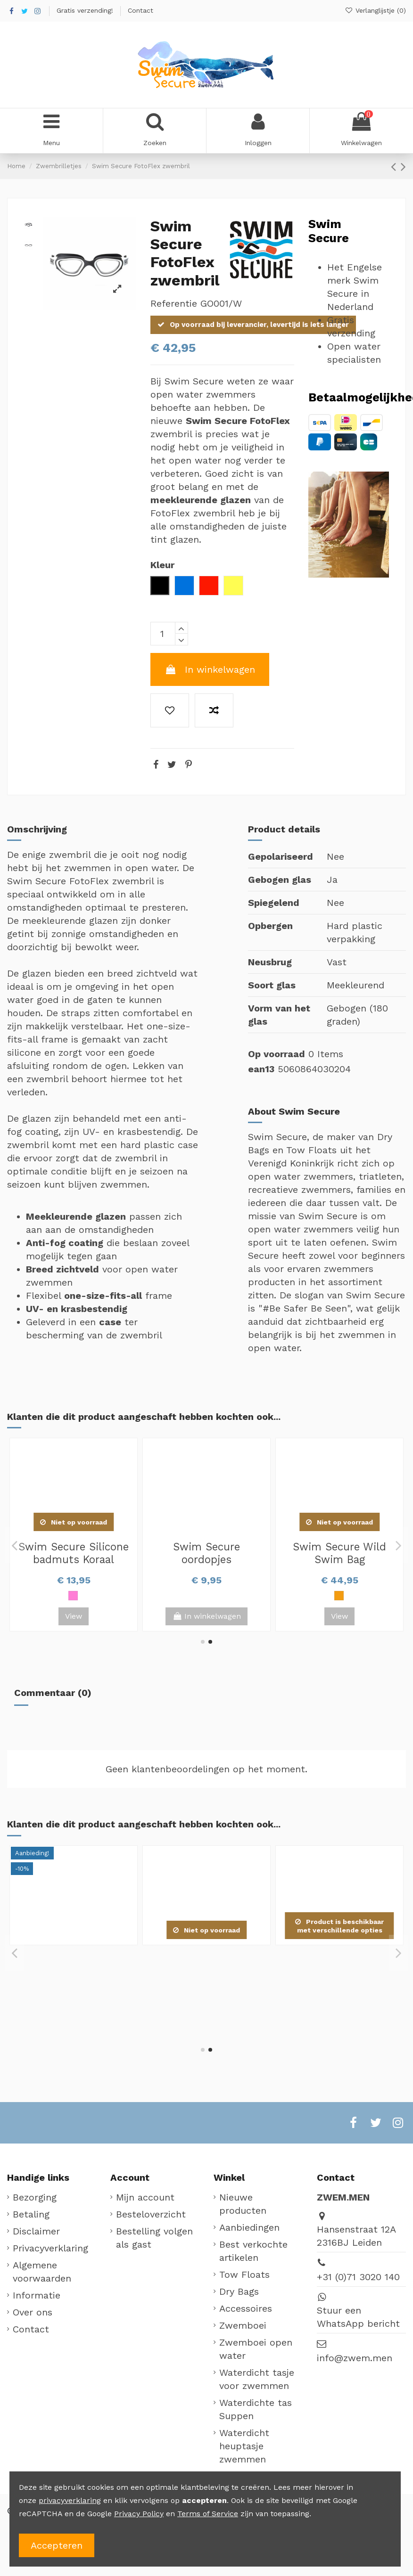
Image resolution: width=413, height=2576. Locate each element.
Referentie (173, 303)
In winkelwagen (210, 669)
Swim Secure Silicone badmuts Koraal (73, 1960)
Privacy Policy (139, 2513)
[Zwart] (59, 1595)
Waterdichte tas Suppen (255, 2409)
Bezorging (35, 2197)
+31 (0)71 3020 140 (358, 2277)
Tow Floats (244, 2274)
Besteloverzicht (151, 2214)
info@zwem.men (354, 2358)
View (339, 1616)
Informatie (36, 2295)
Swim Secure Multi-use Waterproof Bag (207, 1553)
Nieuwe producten (242, 2204)
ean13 (261, 1069)
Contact (140, 10)
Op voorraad (276, 1054)
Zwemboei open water (255, 2349)
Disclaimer (36, 2231)
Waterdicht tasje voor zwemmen (256, 2379)
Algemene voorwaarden (42, 2271)
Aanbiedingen (249, 2227)
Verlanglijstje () (375, 10)
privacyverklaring (70, 2500)
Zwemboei (242, 2325)
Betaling (31, 2214)
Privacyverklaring (50, 2248)
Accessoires (245, 2308)
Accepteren (57, 2545)
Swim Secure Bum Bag (74, 1547)
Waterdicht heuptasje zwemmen (244, 2446)
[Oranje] (73, 1595)
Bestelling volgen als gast (154, 2237)
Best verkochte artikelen (253, 2251)
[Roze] (86, 1595)
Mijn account (145, 2197)
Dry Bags (239, 2291)
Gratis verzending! (86, 10)
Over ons (32, 2312)
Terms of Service (207, 2513)
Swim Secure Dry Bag (339, 1547)
